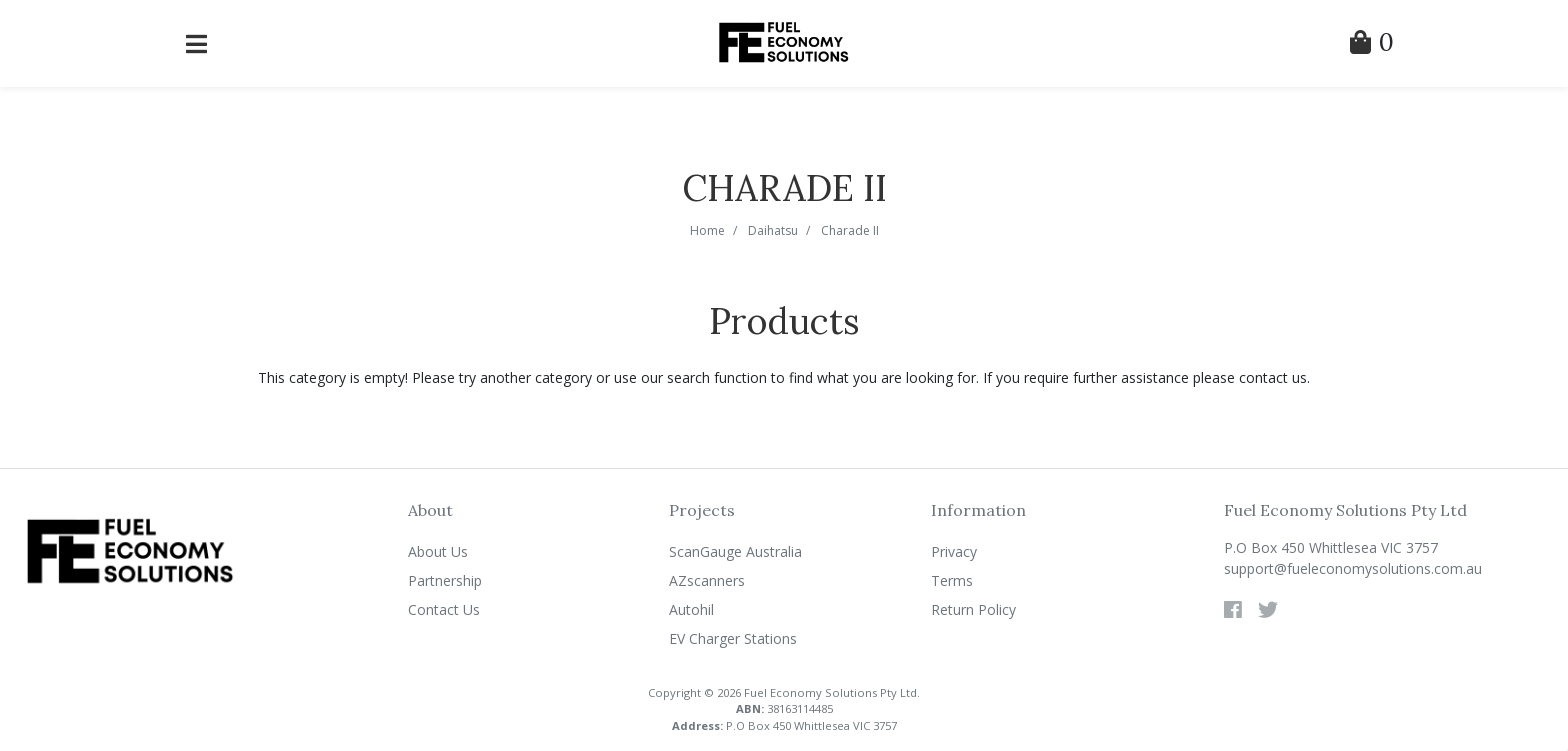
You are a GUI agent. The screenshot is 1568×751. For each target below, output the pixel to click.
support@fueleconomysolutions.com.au (1353, 568)
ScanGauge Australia (735, 551)
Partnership (445, 580)
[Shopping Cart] (1372, 45)
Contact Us (444, 609)
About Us (438, 551)
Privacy (954, 551)
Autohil (691, 609)
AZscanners (707, 580)
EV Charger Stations (733, 638)
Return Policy (973, 609)
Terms (952, 580)
